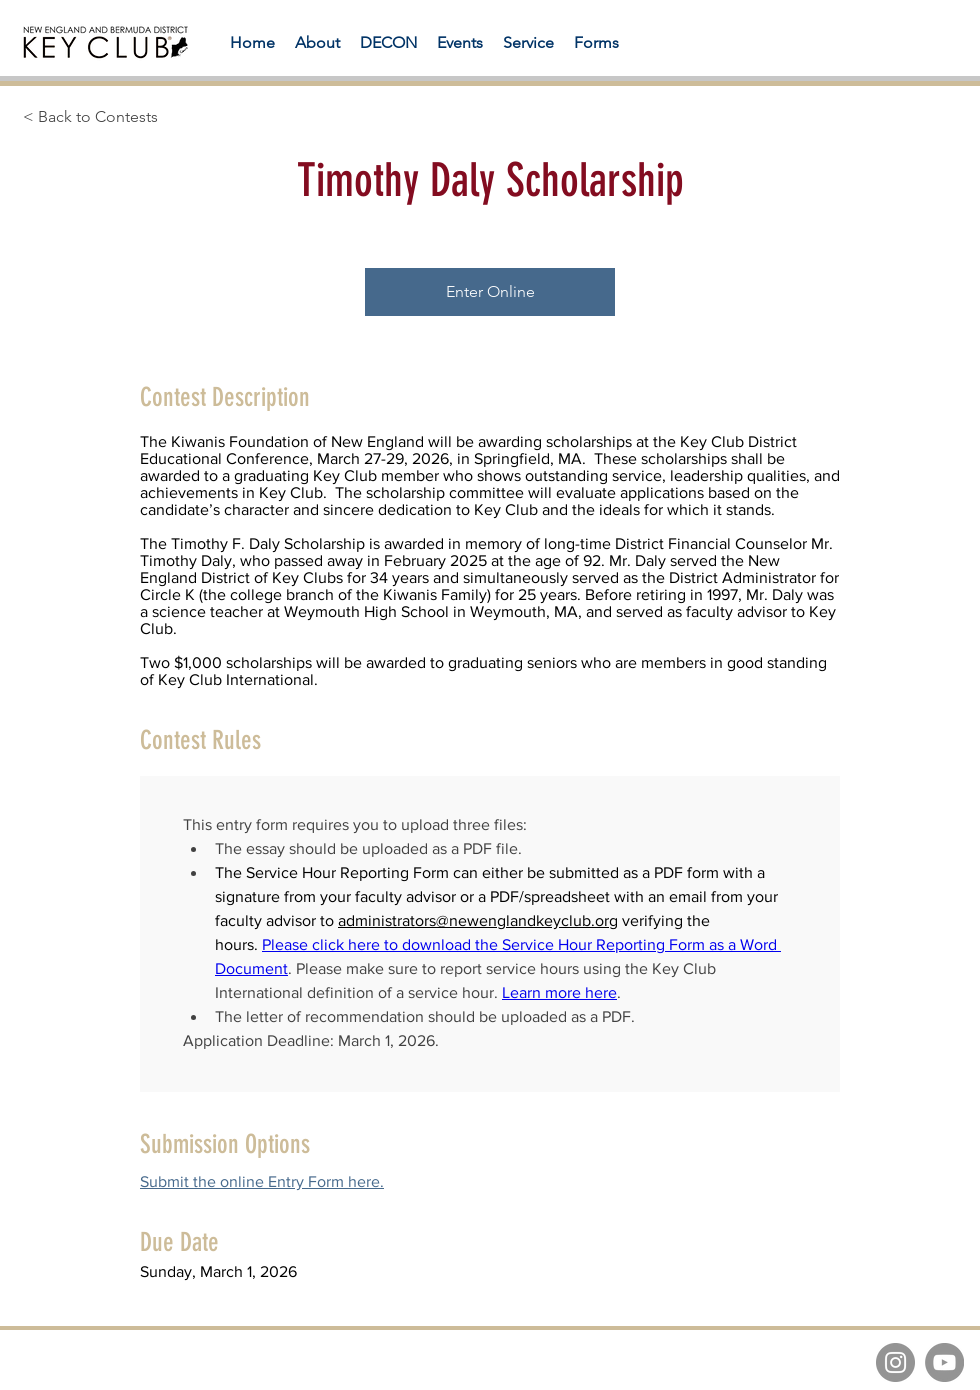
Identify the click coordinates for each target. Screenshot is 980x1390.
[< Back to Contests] (137, 117)
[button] (596, 42)
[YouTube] (944, 1362)
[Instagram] (895, 1362)
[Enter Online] (490, 292)
